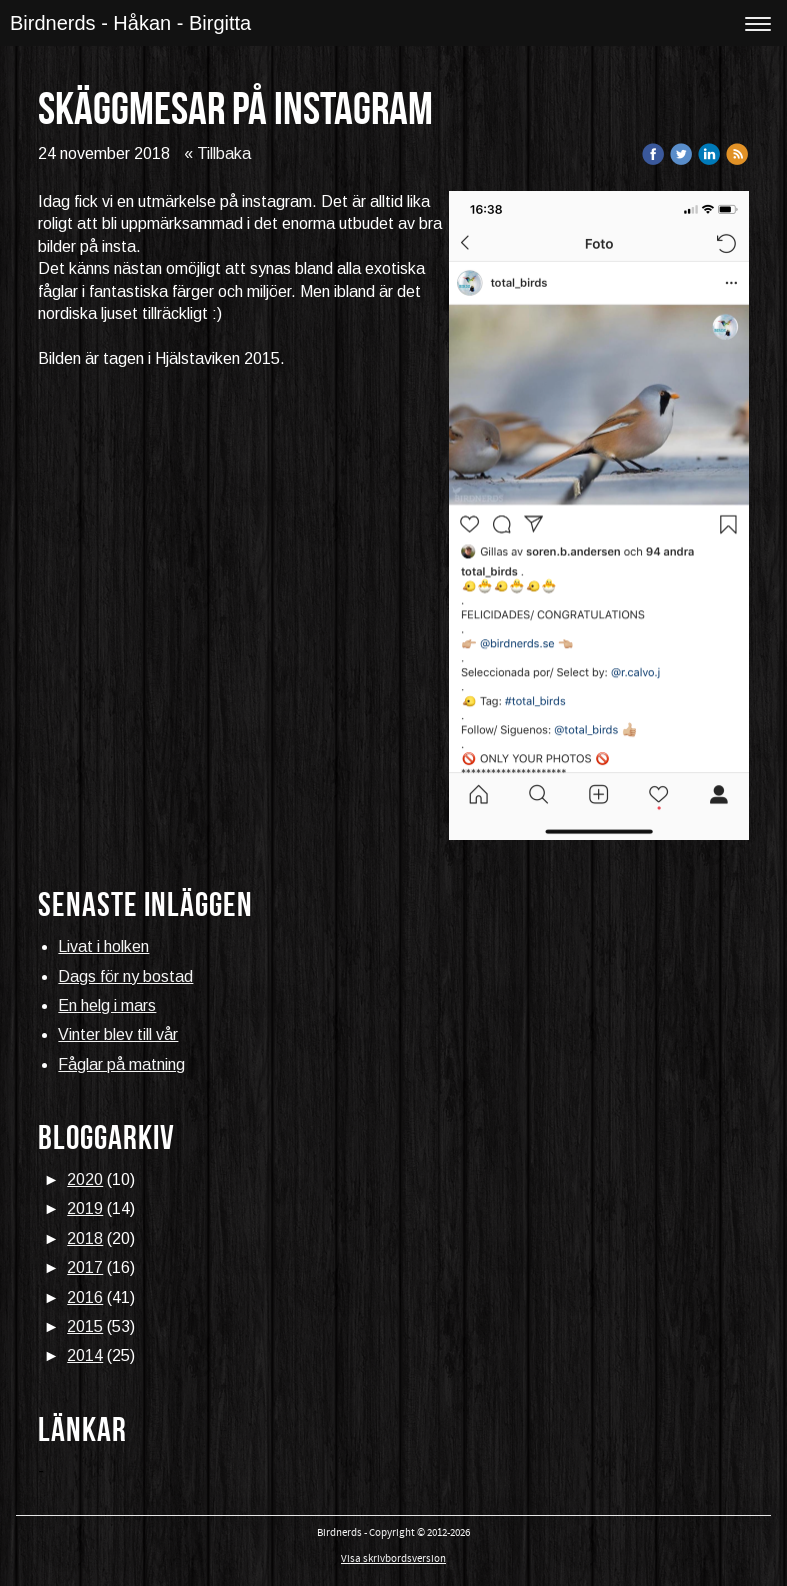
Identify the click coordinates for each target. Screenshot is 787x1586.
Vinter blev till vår (118, 1034)
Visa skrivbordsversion (393, 1559)
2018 (85, 1238)
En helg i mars (107, 1005)
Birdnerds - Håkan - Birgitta (130, 23)
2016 (85, 1297)
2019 (85, 1208)
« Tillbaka (217, 153)
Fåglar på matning (121, 1064)
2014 (85, 1355)
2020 (85, 1179)
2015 (85, 1326)
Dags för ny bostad (125, 976)
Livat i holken (103, 946)
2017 (85, 1267)
